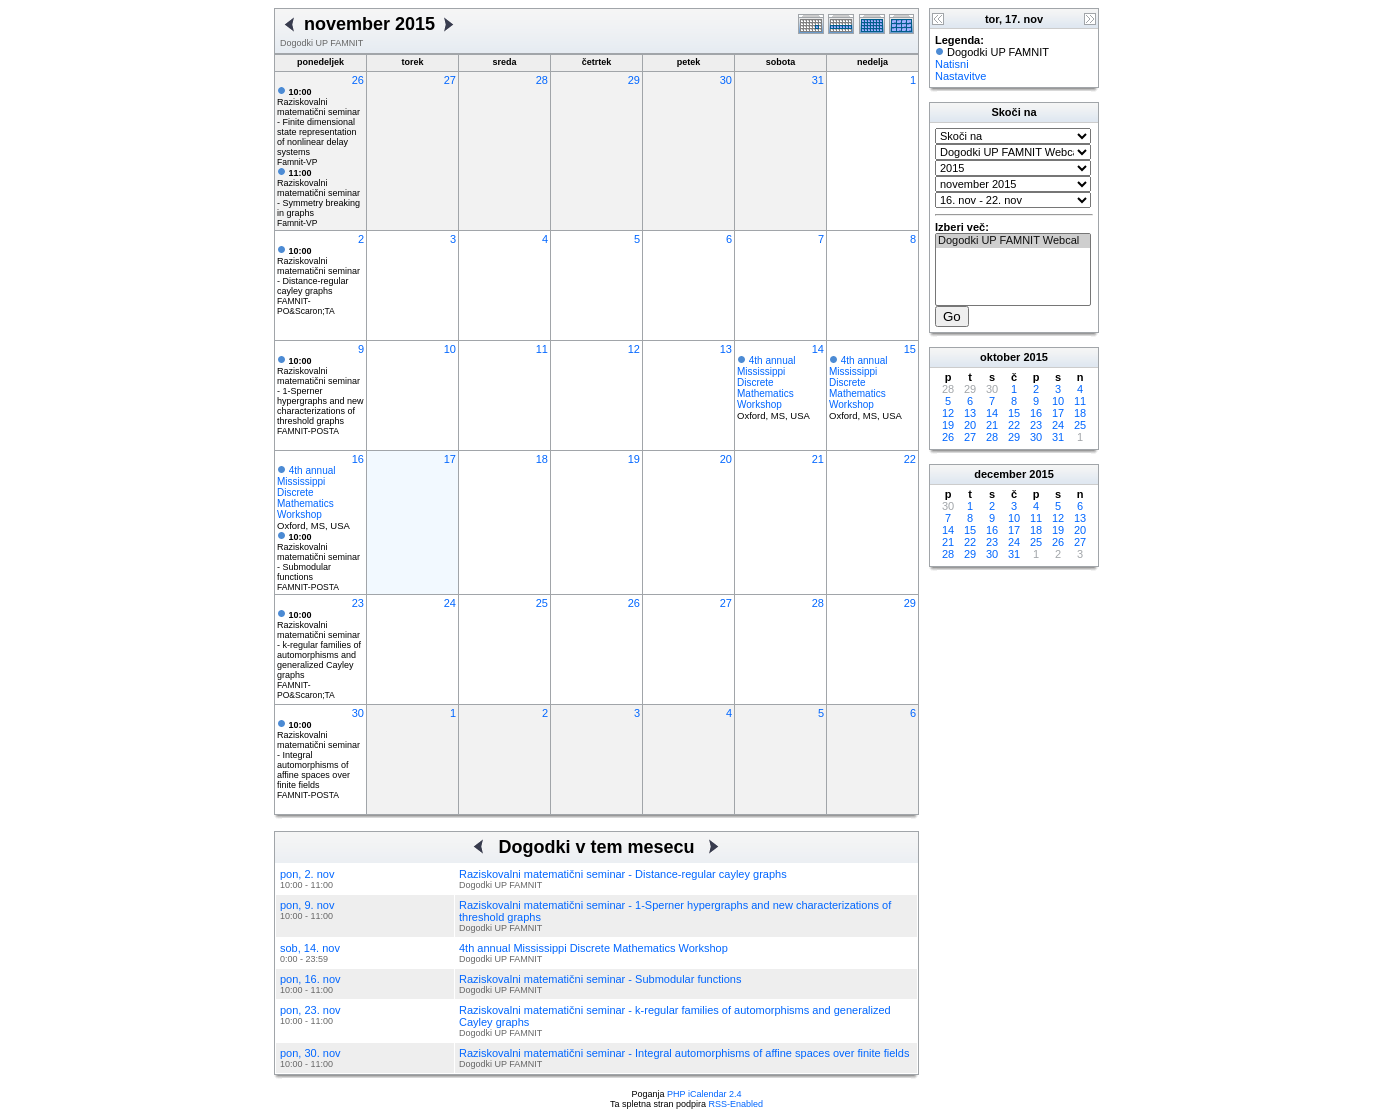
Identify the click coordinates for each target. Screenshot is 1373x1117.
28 (542, 80)
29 (634, 80)
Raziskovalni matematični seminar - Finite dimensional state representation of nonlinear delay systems (318, 122)
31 (818, 80)
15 (910, 349)
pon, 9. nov (307, 905)
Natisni (952, 64)
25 (542, 603)
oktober (1000, 357)
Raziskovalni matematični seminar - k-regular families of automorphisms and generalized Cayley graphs (319, 645)
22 (910, 459)
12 (634, 349)
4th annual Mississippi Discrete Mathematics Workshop (766, 382)
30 (726, 80)
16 (358, 459)
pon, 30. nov (310, 1053)
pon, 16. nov (310, 979)
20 (726, 459)
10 (450, 349)
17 (450, 459)
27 (450, 80)
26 (358, 80)
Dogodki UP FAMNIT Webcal (1013, 241)
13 (726, 349)
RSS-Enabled (736, 1104)
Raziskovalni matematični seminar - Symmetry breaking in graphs (318, 193)
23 (358, 603)
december (1000, 474)
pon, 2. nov (307, 874)
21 (818, 459)
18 (542, 459)
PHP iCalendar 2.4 (704, 1094)
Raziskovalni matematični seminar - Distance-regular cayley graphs (318, 271)
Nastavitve (960, 76)
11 (542, 349)
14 (818, 349)
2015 (1035, 357)
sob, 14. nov (310, 948)
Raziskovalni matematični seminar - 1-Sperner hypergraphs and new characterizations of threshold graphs (320, 391)
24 (450, 603)
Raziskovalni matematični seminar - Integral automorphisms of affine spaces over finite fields (684, 1053)
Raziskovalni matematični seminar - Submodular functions (318, 557)
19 (634, 459)
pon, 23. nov (310, 1010)
